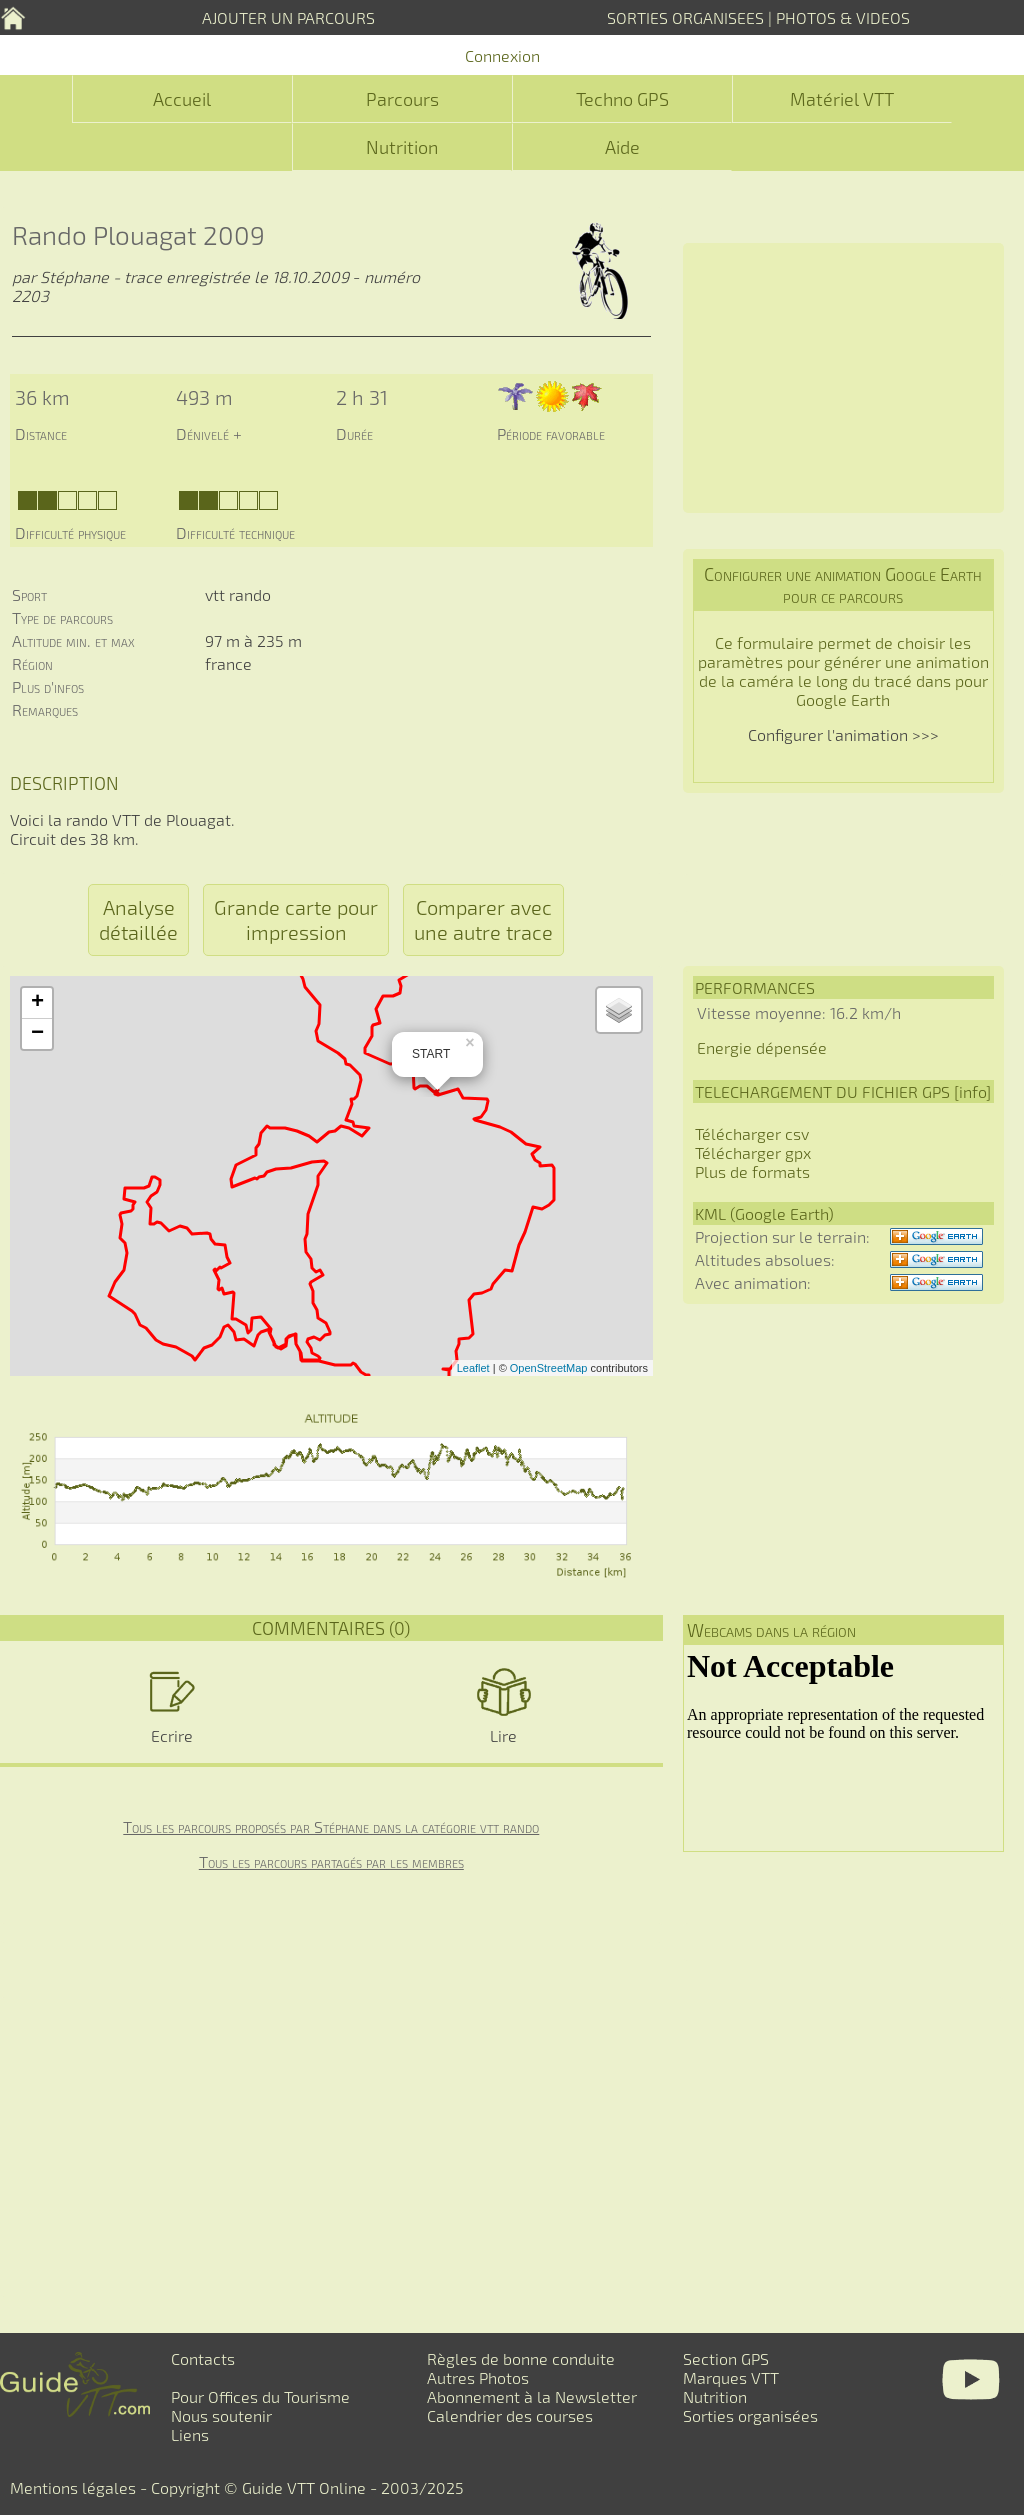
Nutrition (402, 147)
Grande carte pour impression (296, 919)
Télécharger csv (752, 1133)
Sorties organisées (750, 2415)
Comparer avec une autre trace (483, 919)
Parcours (402, 99)
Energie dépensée (762, 1047)
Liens (190, 2434)
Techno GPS (622, 99)
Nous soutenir (221, 2415)
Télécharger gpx (753, 1152)
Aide (622, 147)
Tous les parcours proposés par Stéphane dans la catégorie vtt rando (331, 1826)
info (972, 1091)
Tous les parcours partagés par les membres (331, 1861)
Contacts (203, 2358)
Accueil (182, 99)
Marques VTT (731, 2377)
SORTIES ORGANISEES (685, 17)
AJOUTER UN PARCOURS (288, 17)
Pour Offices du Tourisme (260, 2396)
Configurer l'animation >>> (843, 734)
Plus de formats (752, 1171)
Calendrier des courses (510, 2415)
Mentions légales (73, 2487)
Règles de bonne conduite (521, 2358)
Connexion (502, 55)
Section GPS (726, 2358)
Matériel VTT (842, 99)
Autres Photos (478, 2377)
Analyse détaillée (138, 919)
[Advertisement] (843, 378)
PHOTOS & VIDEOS (843, 17)
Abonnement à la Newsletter (532, 2396)
